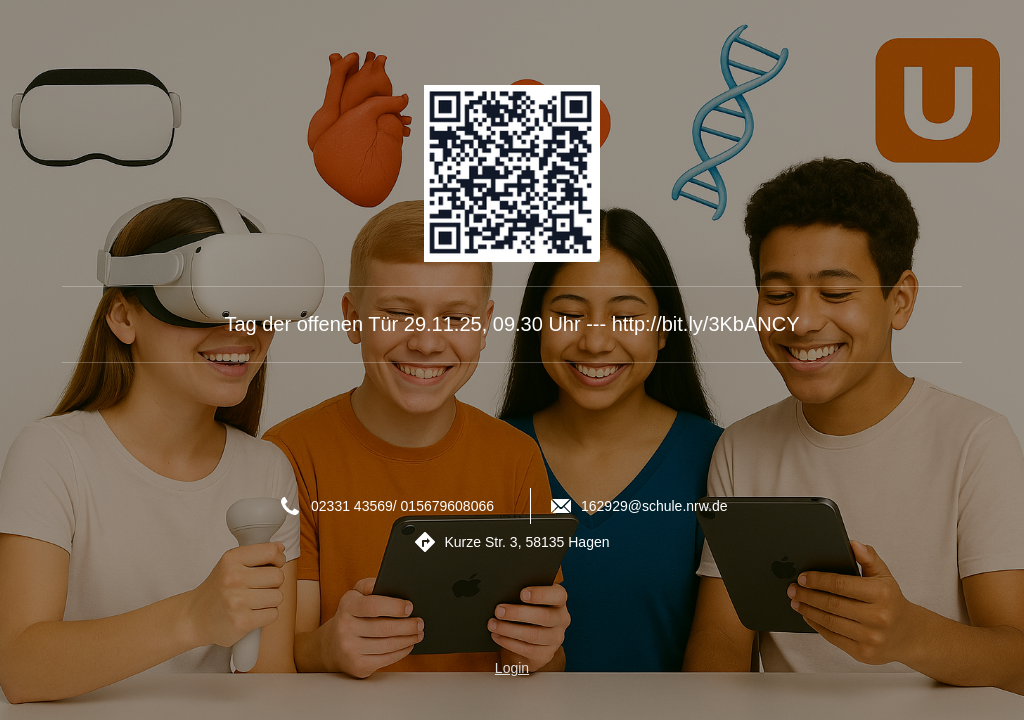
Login (512, 668)
